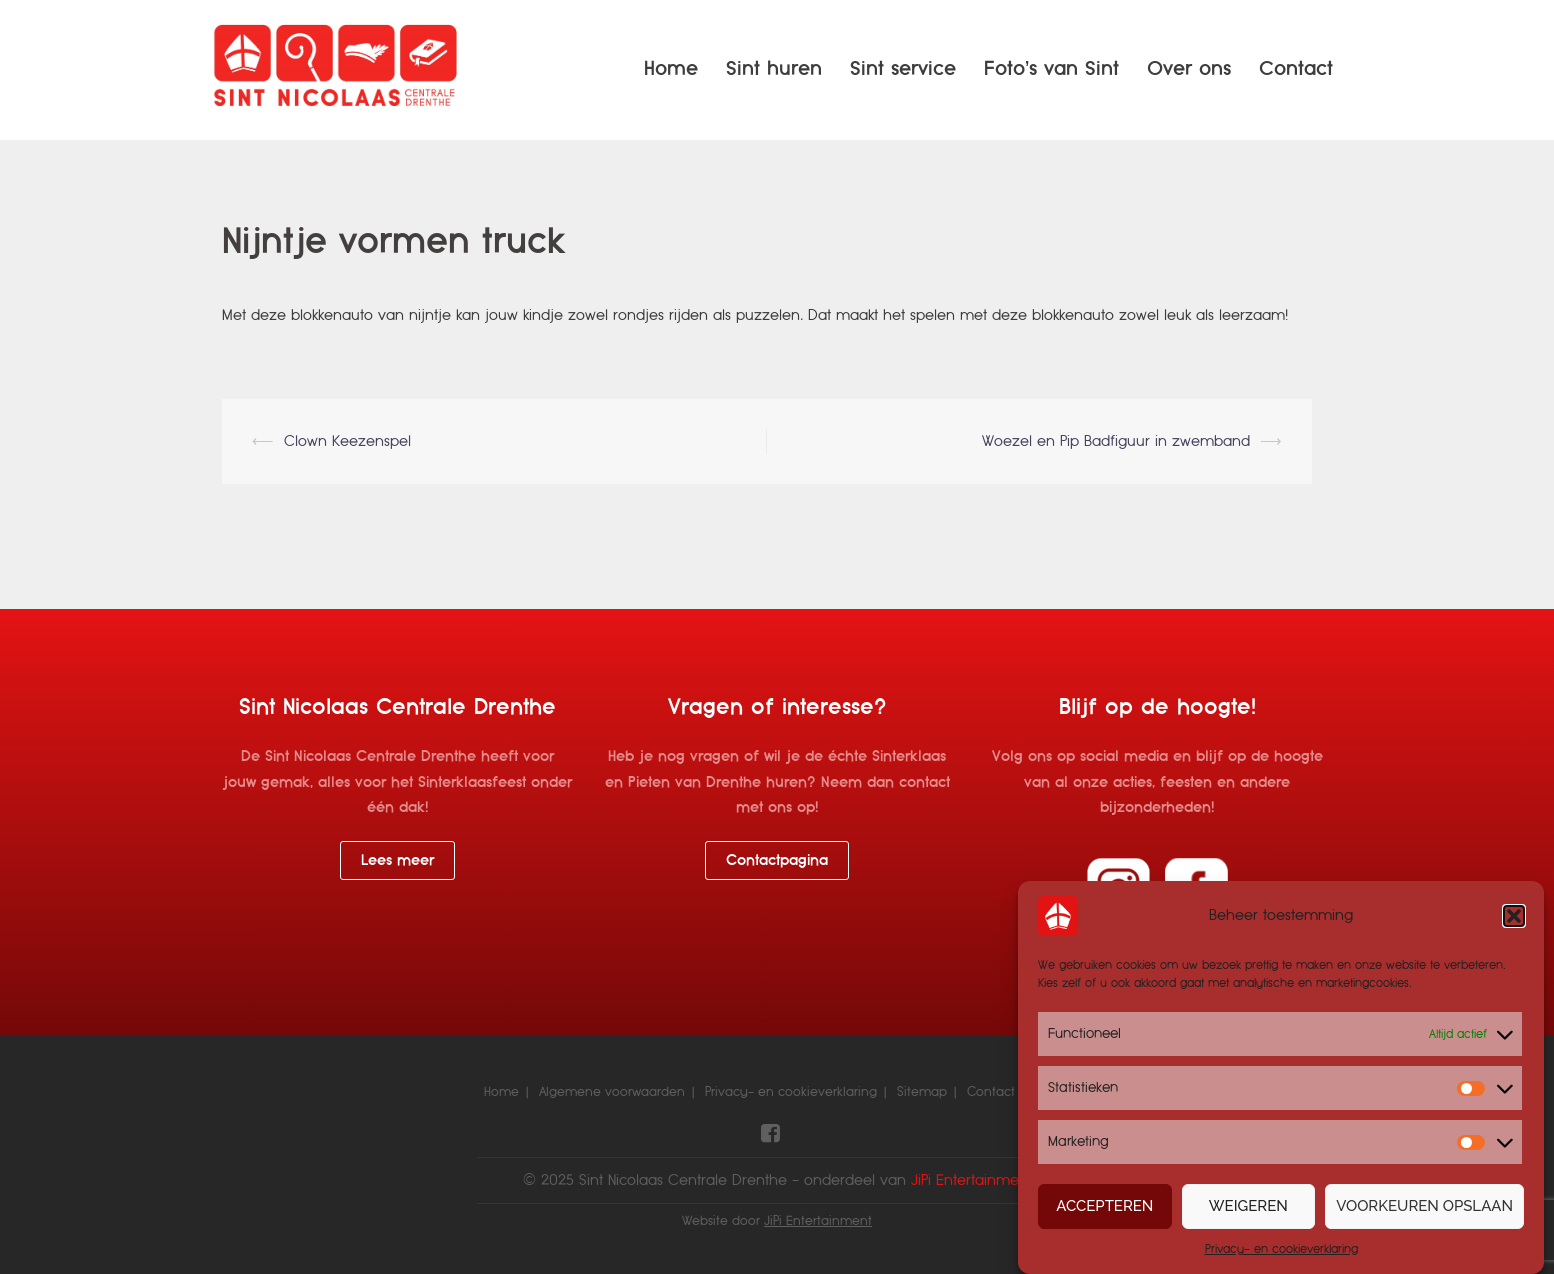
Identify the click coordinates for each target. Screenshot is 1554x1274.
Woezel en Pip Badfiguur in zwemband (1116, 441)
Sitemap (922, 1092)
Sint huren (774, 68)
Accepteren (1104, 1208)
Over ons (1189, 68)
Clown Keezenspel (347, 441)
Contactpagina (777, 860)
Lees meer (397, 860)
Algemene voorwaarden (612, 1092)
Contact (1296, 68)
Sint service (903, 68)
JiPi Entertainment (818, 1221)
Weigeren (1248, 1208)
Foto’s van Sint (1051, 68)
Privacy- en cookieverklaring (1281, 1250)
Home (671, 68)
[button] (1514, 918)
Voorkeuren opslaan (1424, 1208)
